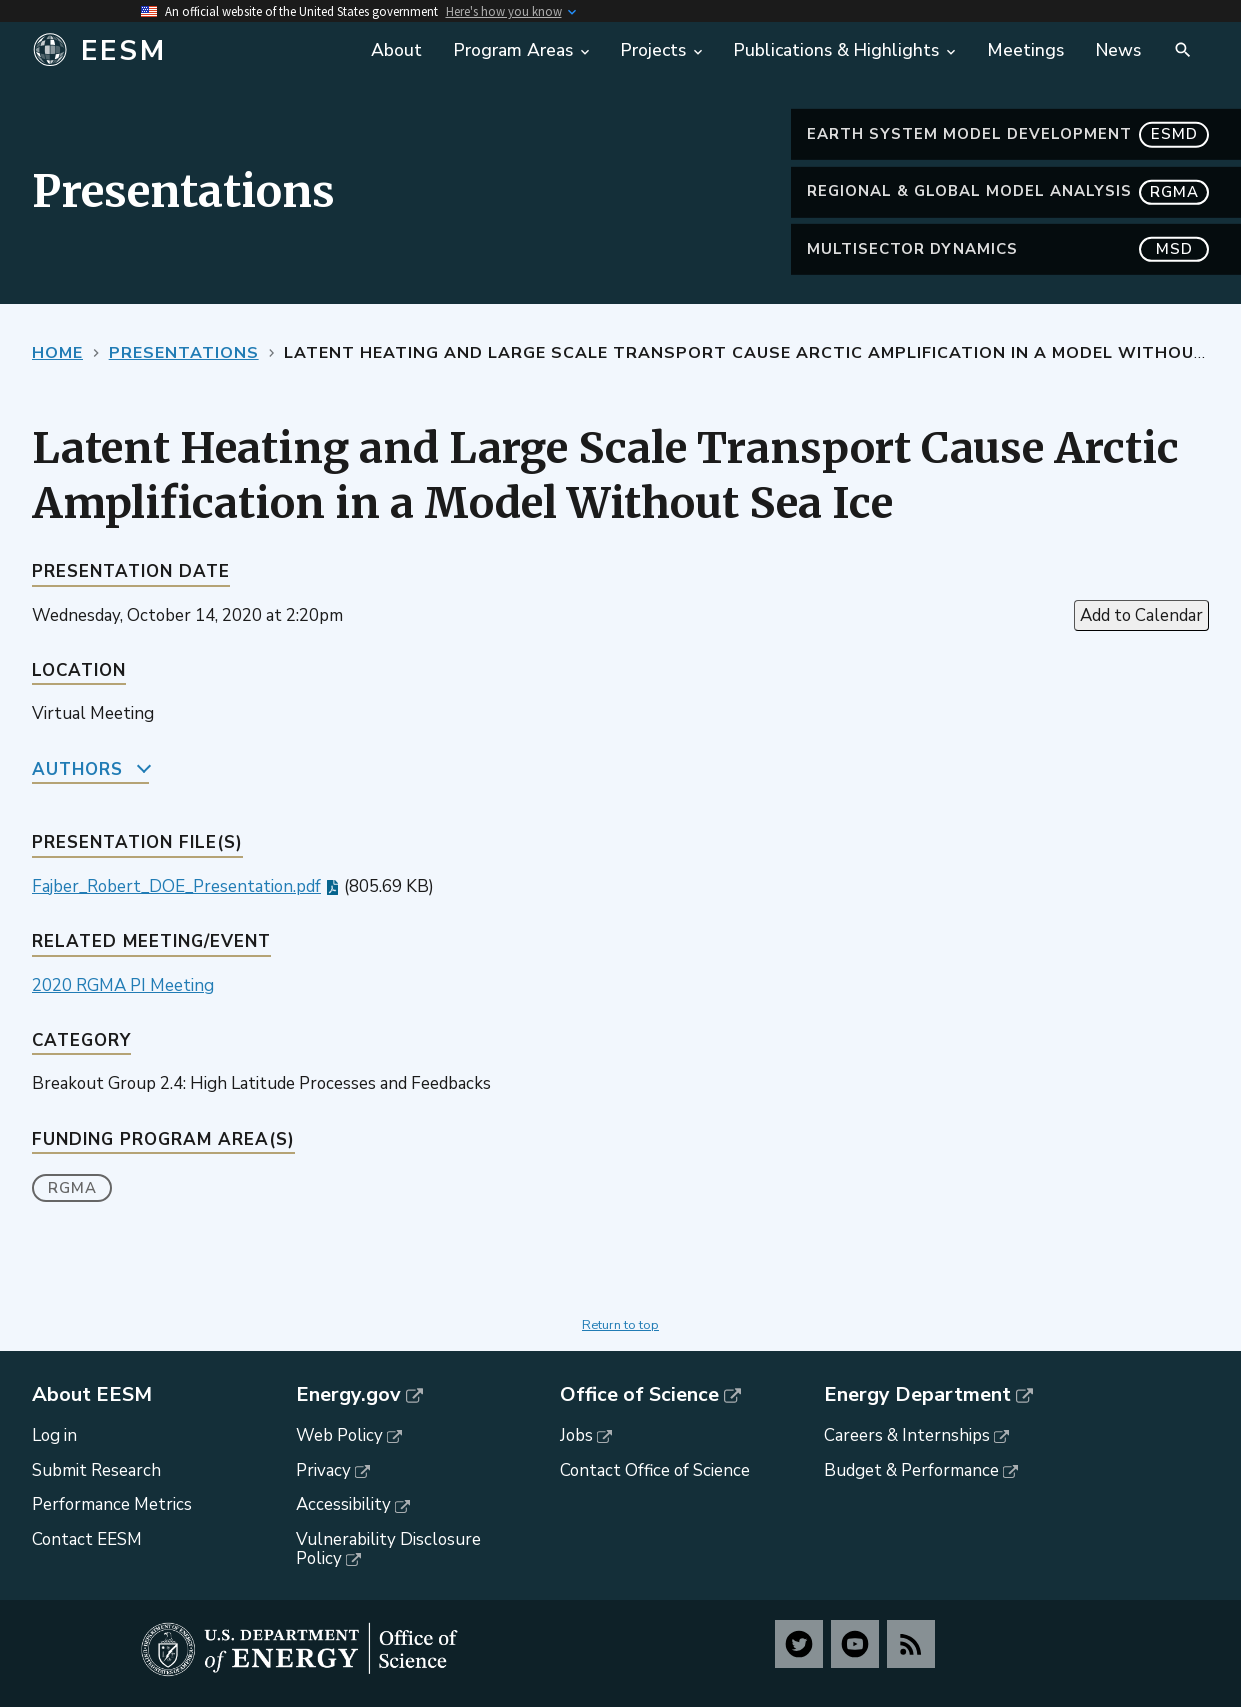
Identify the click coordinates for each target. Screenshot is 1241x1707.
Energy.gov (348, 1395)
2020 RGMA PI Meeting (123, 985)
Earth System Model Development (1008, 134)
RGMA (72, 1188)
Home (57, 353)
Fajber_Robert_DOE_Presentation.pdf (176, 886)
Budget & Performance (911, 1470)
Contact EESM (87, 1539)
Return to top (620, 1325)
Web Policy (339, 1435)
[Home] (178, 51)
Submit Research (96, 1470)
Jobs (576, 1435)
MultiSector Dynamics (1008, 249)
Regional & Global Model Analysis (1008, 191)
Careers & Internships (907, 1435)
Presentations (184, 353)
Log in (54, 1435)
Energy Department (917, 1395)
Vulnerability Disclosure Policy (388, 1549)
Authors (77, 769)
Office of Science (639, 1395)
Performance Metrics (112, 1504)
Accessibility (343, 1504)
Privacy (323, 1470)
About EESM (92, 1395)
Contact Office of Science (655, 1470)
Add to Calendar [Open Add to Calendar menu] (1141, 615)
